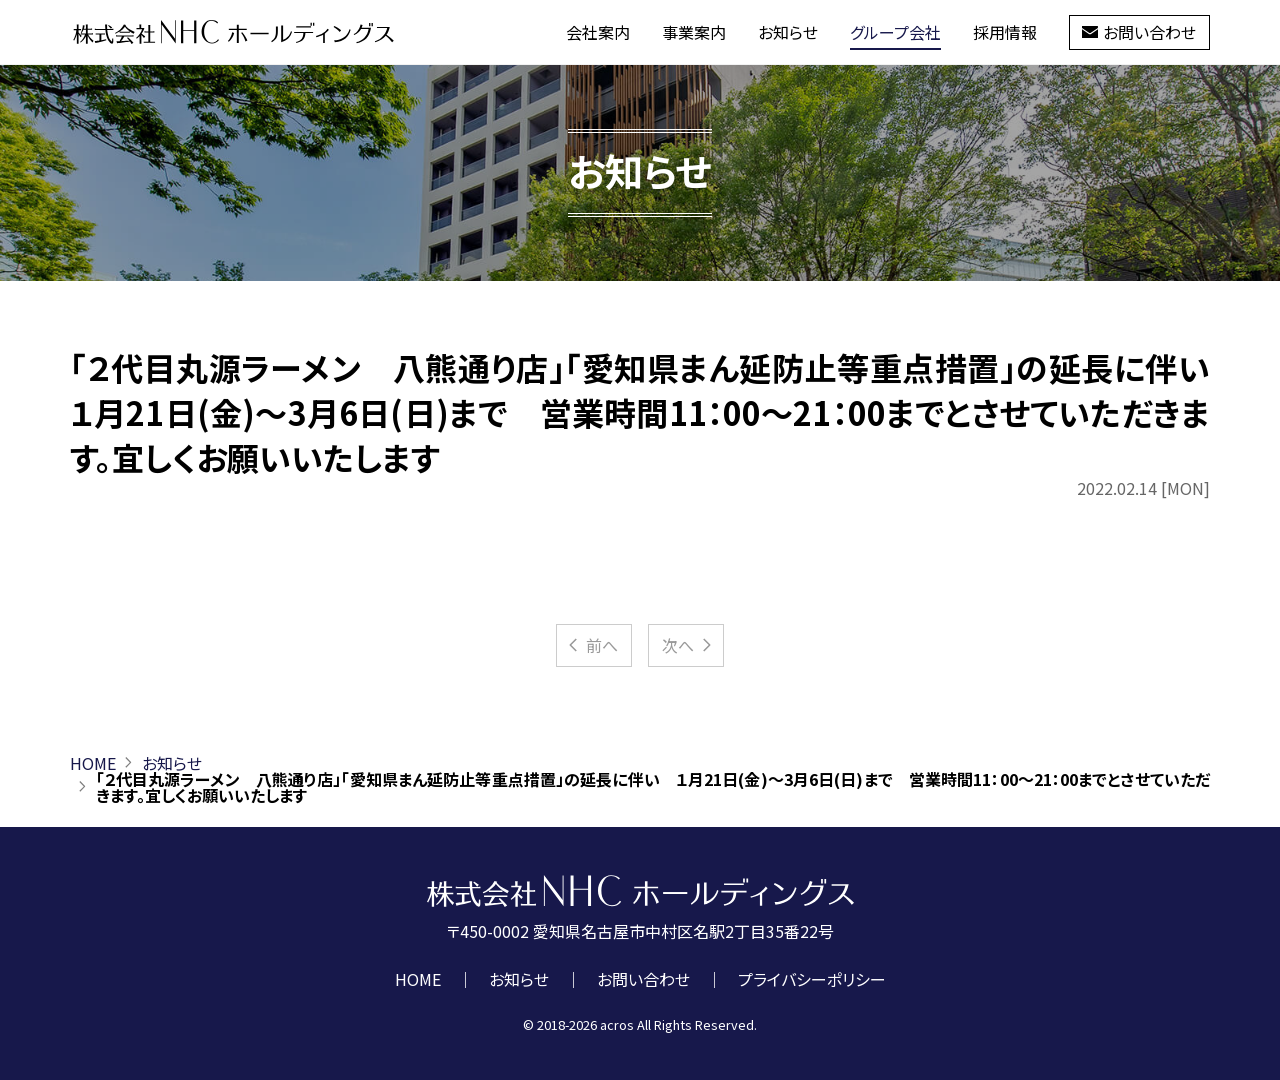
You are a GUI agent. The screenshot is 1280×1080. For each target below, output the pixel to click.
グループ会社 (895, 32)
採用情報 (1005, 32)
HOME (93, 763)
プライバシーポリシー (812, 979)
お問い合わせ (1139, 32)
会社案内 (598, 32)
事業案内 (694, 32)
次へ (688, 645)
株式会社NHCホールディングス (233, 32)
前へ (591, 645)
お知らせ (788, 32)
